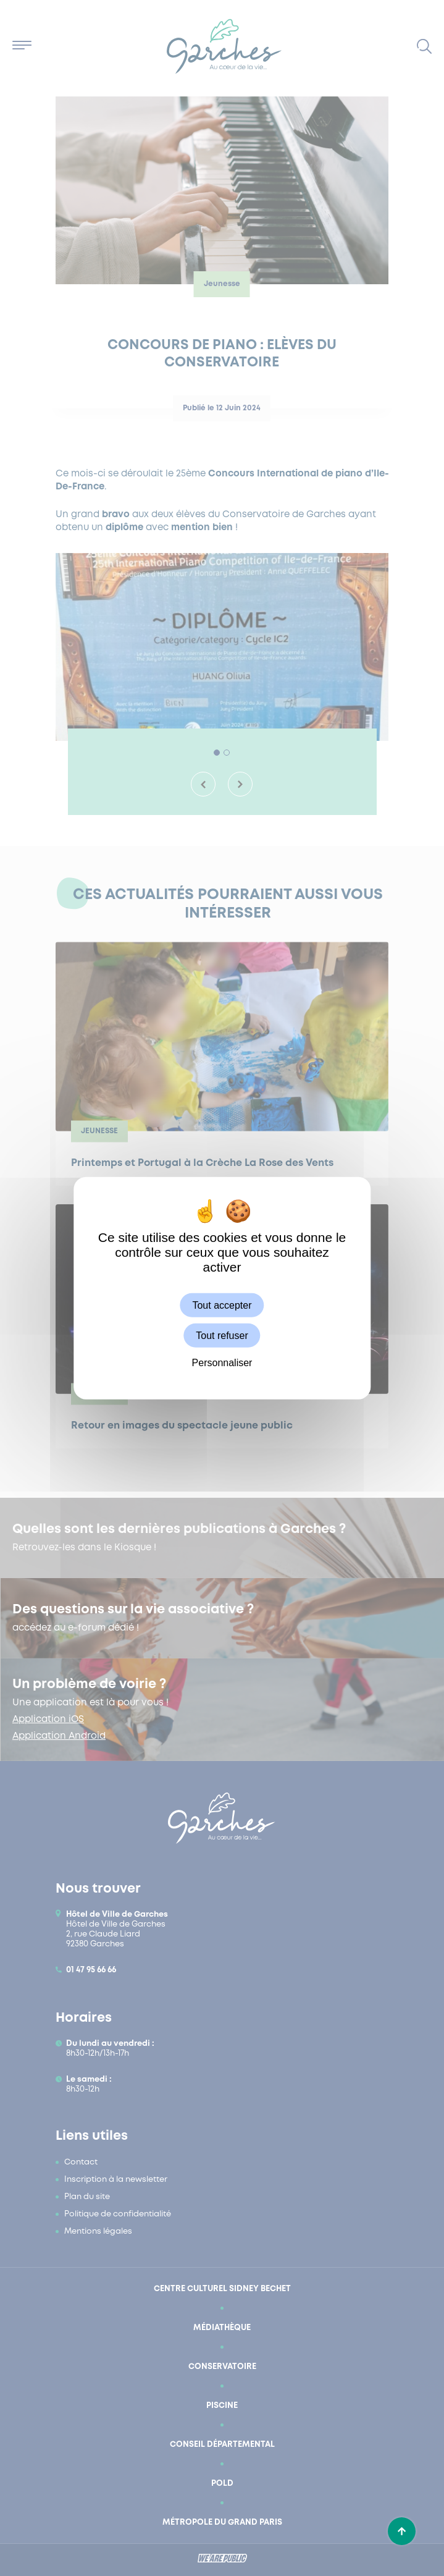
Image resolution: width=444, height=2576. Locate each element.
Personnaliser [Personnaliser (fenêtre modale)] (222, 1363)
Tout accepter (221, 1304)
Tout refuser (222, 1335)
